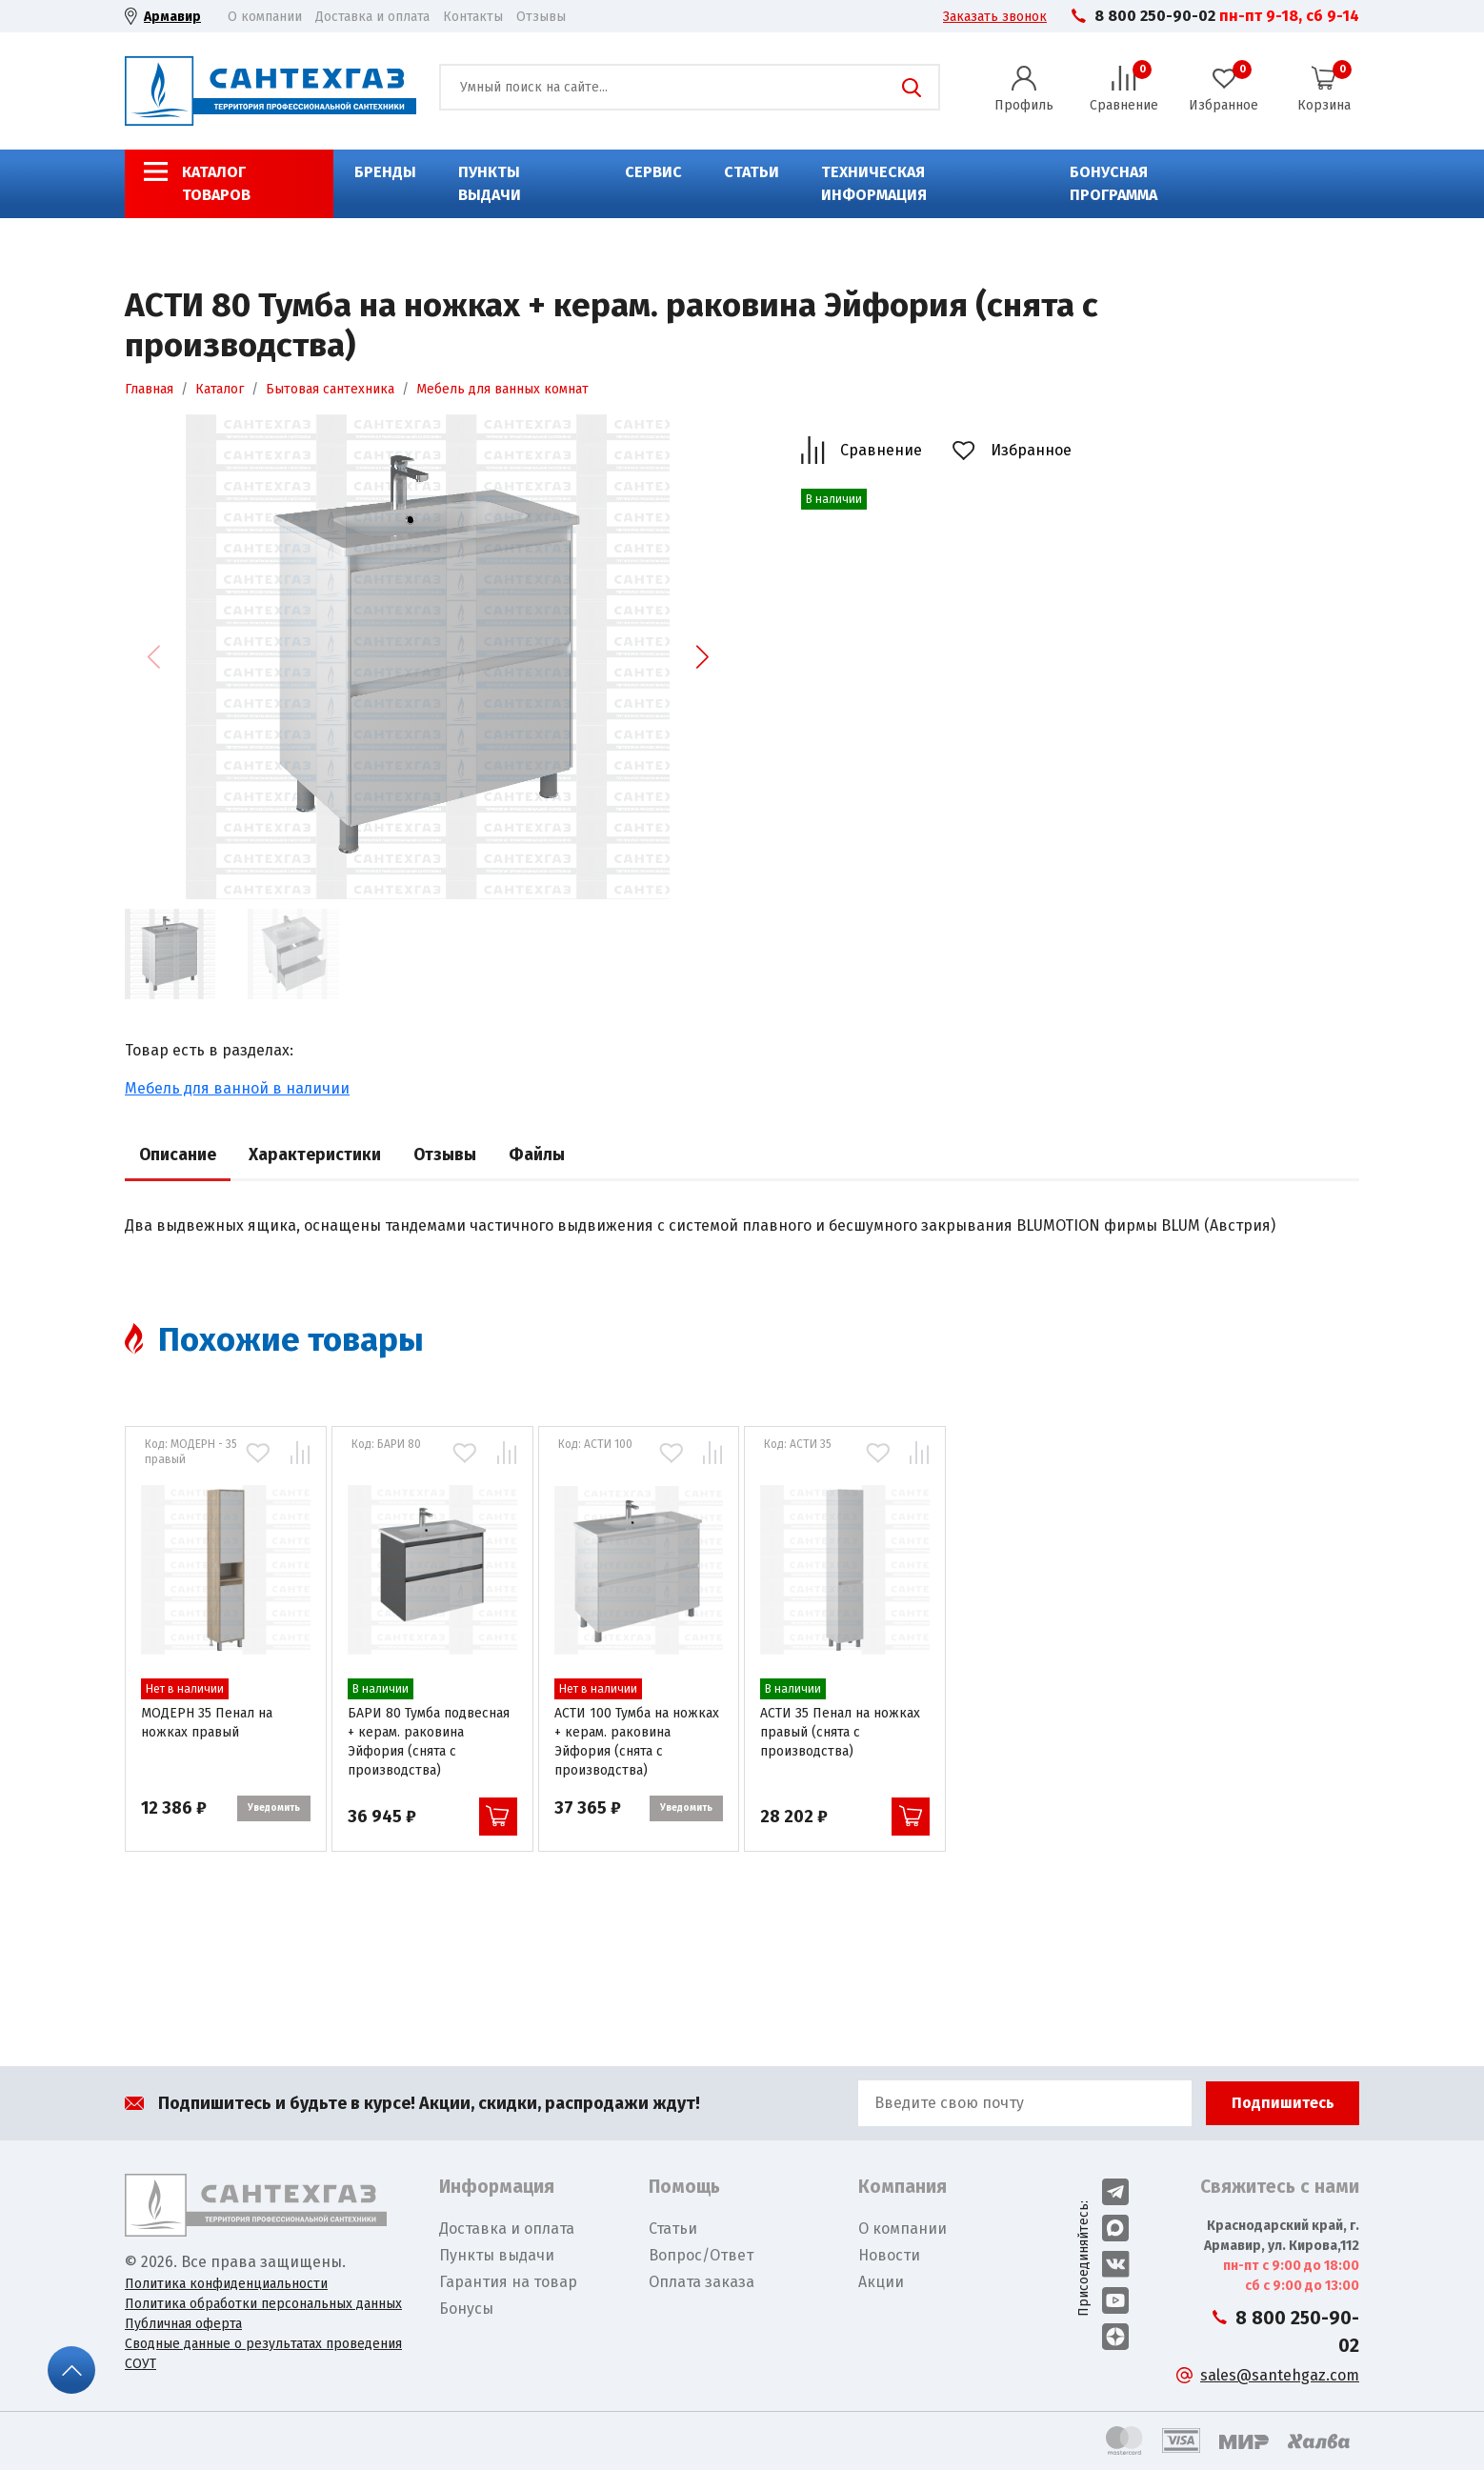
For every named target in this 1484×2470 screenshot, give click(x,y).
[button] (702, 657)
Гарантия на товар (508, 2282)
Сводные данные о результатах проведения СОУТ (263, 2354)
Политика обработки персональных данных (263, 2304)
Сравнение (881, 450)
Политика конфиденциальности (226, 2284)
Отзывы (541, 17)
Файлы (537, 1155)
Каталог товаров (216, 183)
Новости (889, 2255)
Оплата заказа (701, 2282)
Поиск (911, 88)
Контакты (473, 17)
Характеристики (315, 1155)
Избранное (1031, 450)
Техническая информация (874, 183)
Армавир (172, 17)
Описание (177, 1155)
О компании (265, 17)
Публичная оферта (183, 2324)
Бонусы (466, 2308)
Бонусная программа (1113, 183)
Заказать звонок (995, 17)
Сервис (653, 172)
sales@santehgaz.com (1279, 2375)
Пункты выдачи (489, 183)
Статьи (751, 172)
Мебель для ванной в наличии (237, 1088)
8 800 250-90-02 (1154, 16)
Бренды (385, 172)
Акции (881, 2282)
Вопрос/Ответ (701, 2255)
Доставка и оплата (372, 17)
